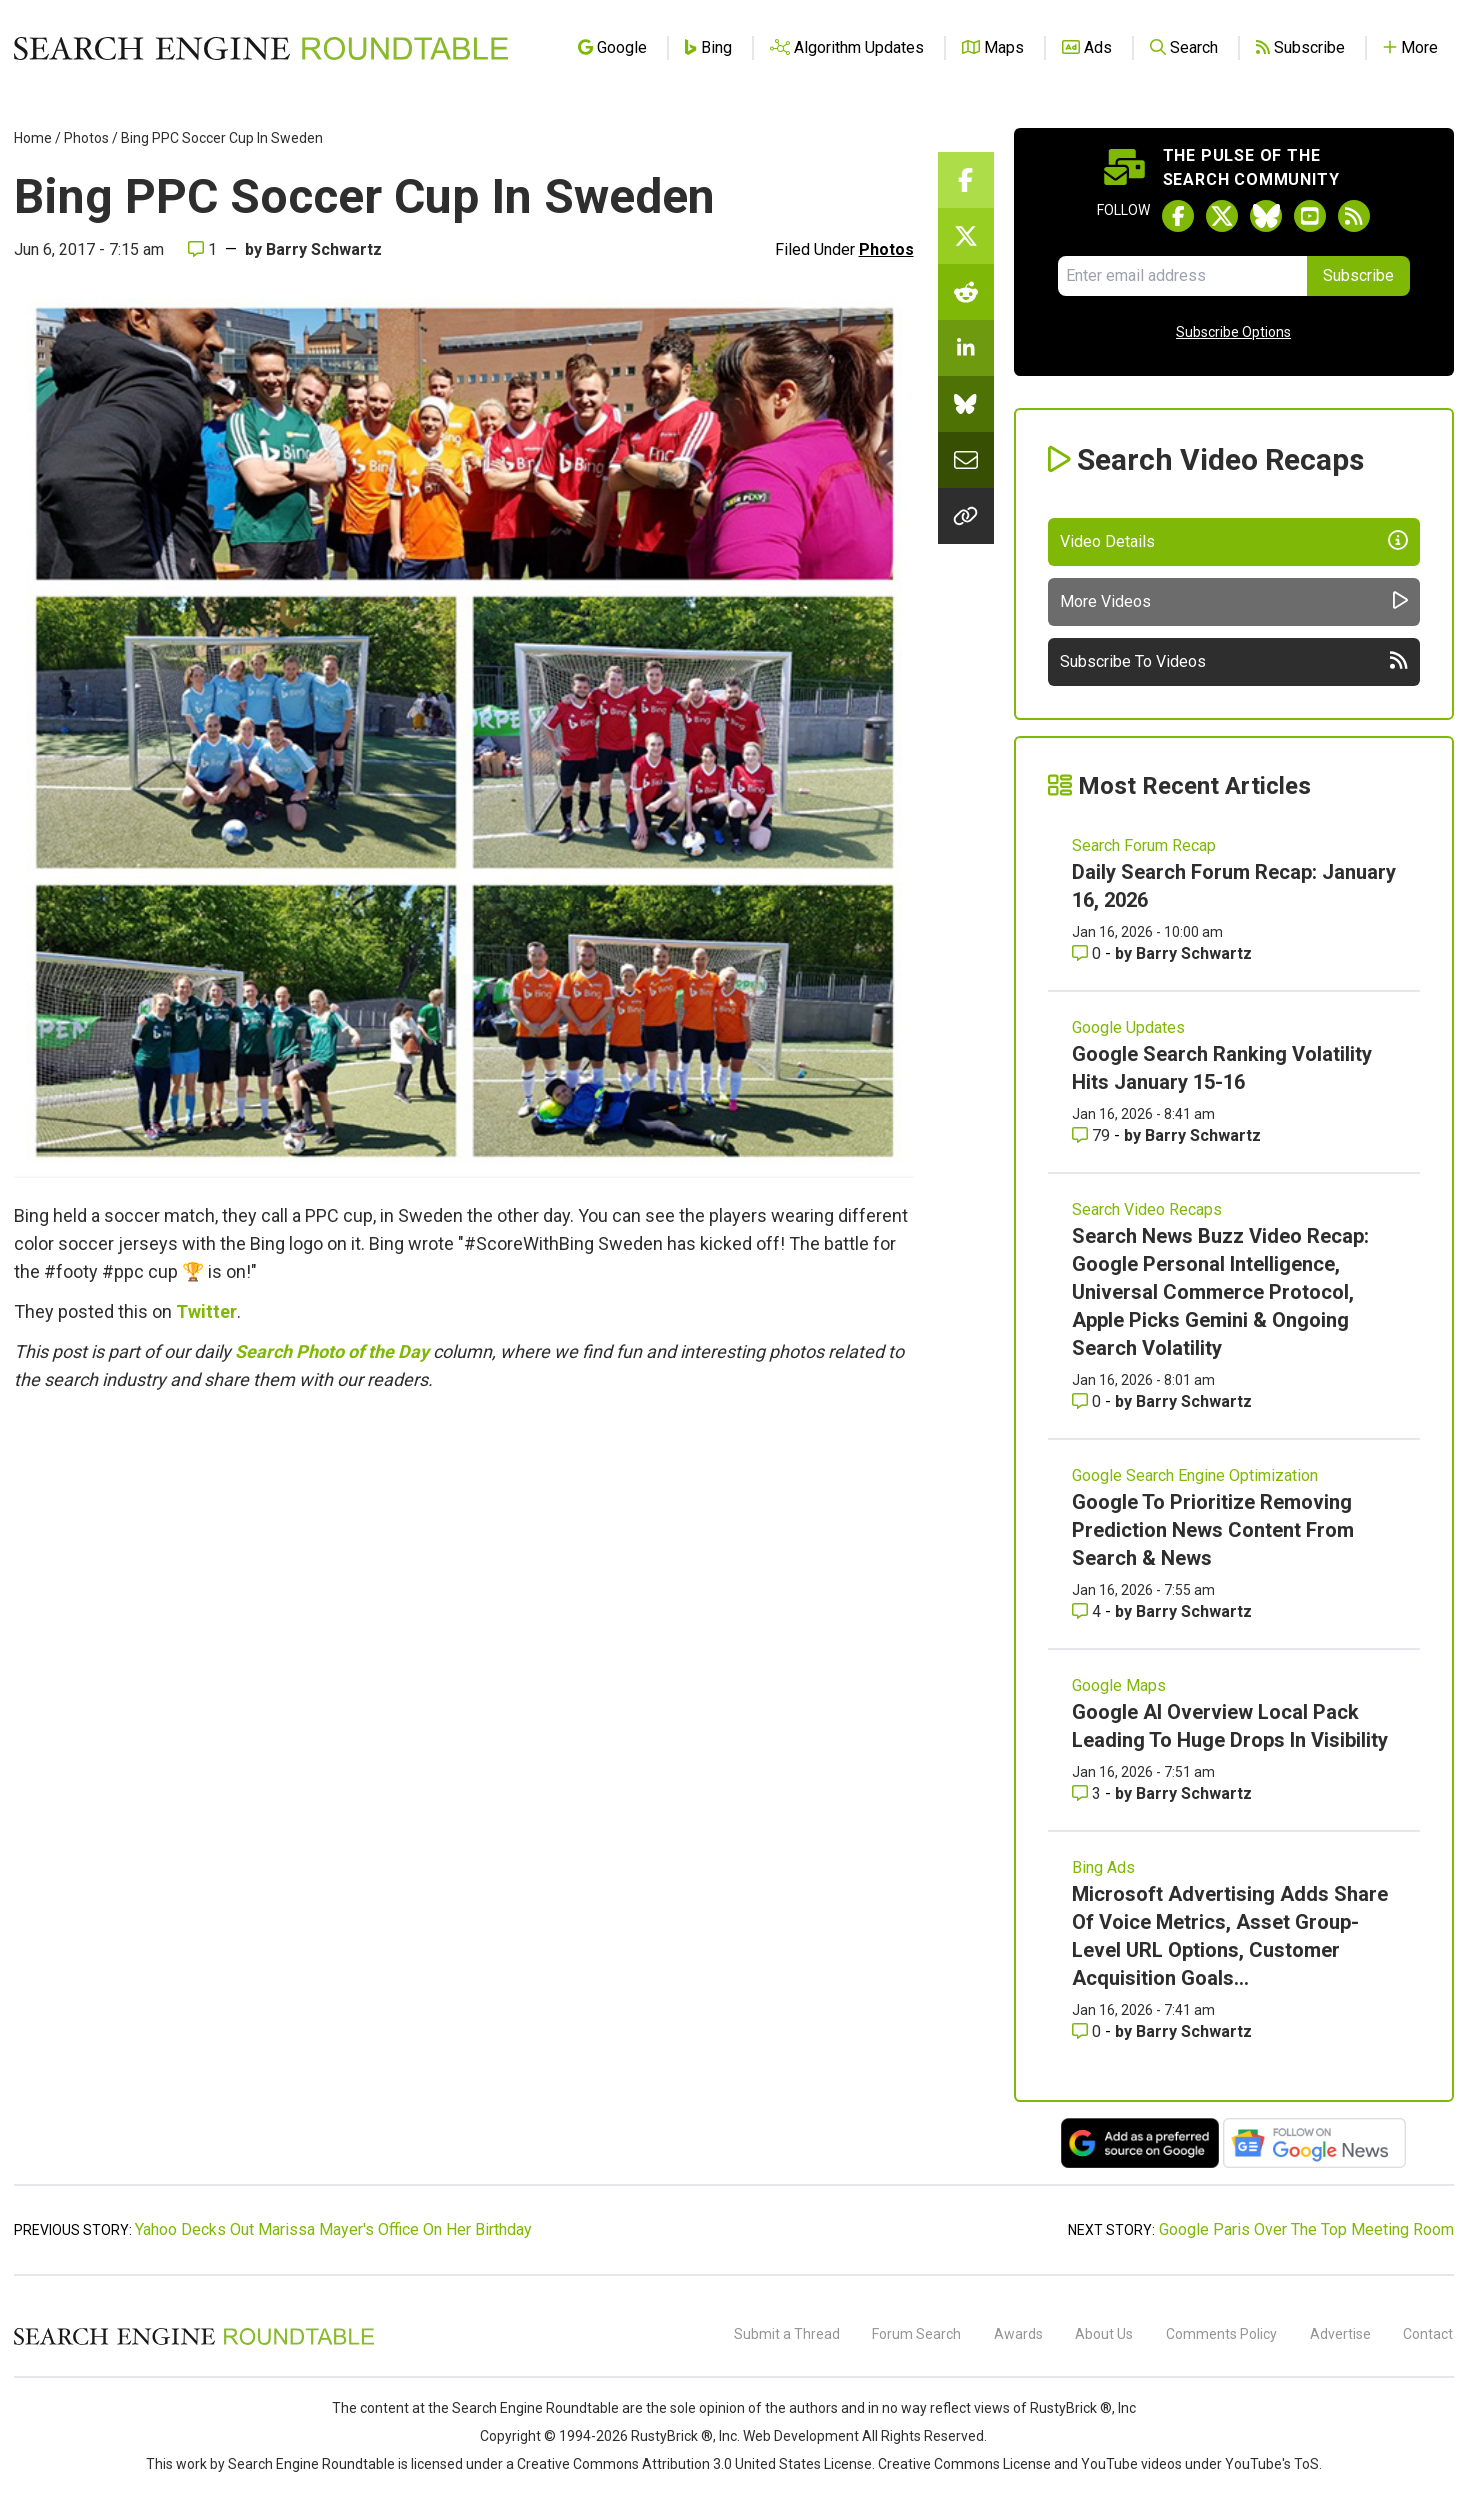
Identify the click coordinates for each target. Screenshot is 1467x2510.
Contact (1428, 2334)
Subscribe (1358, 275)
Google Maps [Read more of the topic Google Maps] (1119, 1685)
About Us (1104, 2334)
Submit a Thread (787, 2334)
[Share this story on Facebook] (966, 180)
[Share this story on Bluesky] (966, 404)
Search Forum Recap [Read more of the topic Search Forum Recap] (1144, 845)
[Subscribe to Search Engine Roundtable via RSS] (1354, 216)
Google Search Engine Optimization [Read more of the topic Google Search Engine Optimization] (1195, 1475)
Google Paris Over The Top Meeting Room (1306, 2229)
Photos (86, 138)
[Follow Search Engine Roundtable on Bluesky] (1266, 216)
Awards (1018, 2334)
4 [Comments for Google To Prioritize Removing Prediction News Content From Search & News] (1088, 1611)
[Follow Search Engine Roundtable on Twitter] (1222, 216)
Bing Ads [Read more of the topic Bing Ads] (1103, 1867)
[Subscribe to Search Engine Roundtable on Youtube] (1310, 216)
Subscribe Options (1233, 332)
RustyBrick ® (672, 2436)
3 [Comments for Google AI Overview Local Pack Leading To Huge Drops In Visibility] (1088, 1793)
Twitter (206, 1311)
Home (33, 138)
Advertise (1340, 2334)
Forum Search (916, 2334)
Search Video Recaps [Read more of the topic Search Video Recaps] (1147, 1209)
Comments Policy (1221, 2334)
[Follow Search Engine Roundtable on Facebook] (1178, 216)
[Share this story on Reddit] (966, 292)
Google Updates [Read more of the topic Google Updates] (1128, 1027)
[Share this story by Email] (966, 460)
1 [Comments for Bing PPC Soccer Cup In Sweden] (202, 249)
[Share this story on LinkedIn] (966, 348)
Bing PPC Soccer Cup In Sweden (222, 138)
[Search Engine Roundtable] (194, 2342)
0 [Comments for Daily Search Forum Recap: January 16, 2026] (1088, 953)
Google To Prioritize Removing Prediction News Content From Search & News (1213, 1530)
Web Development (801, 2436)
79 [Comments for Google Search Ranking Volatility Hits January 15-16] (1093, 1135)
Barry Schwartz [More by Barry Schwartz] (1194, 953)
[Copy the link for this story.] (966, 516)
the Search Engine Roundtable (525, 2408)
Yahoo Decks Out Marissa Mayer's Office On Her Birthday (333, 2229)
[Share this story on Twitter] (966, 236)
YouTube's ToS (1272, 2464)
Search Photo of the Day (332, 1351)
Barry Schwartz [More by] (324, 249)
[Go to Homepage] (261, 48)
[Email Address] (1182, 276)
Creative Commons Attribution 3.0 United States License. (696, 2464)
